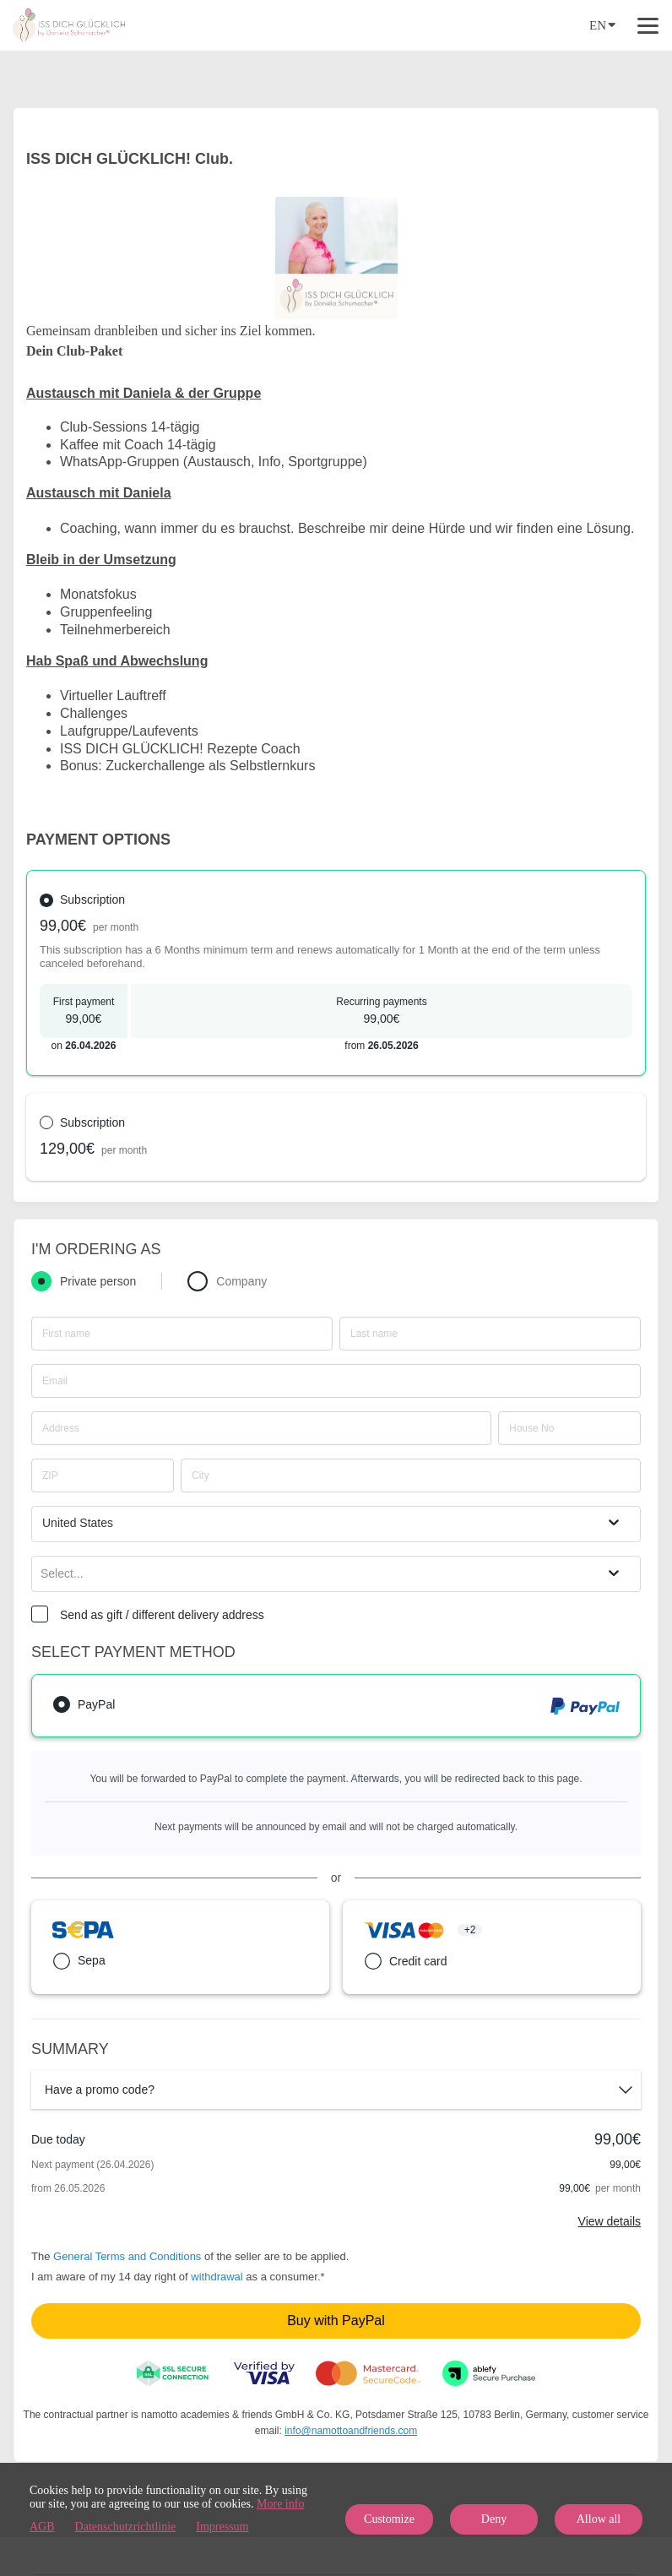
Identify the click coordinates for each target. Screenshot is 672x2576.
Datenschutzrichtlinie (125, 2526)
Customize (389, 2519)
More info (280, 2503)
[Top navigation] (648, 25)
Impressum (222, 2526)
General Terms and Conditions (127, 2256)
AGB (42, 2526)
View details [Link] (609, 2221)
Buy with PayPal (336, 2320)
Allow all (599, 2519)
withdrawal (216, 2276)
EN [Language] (602, 24)
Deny (494, 2519)
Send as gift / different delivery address (162, 1615)
